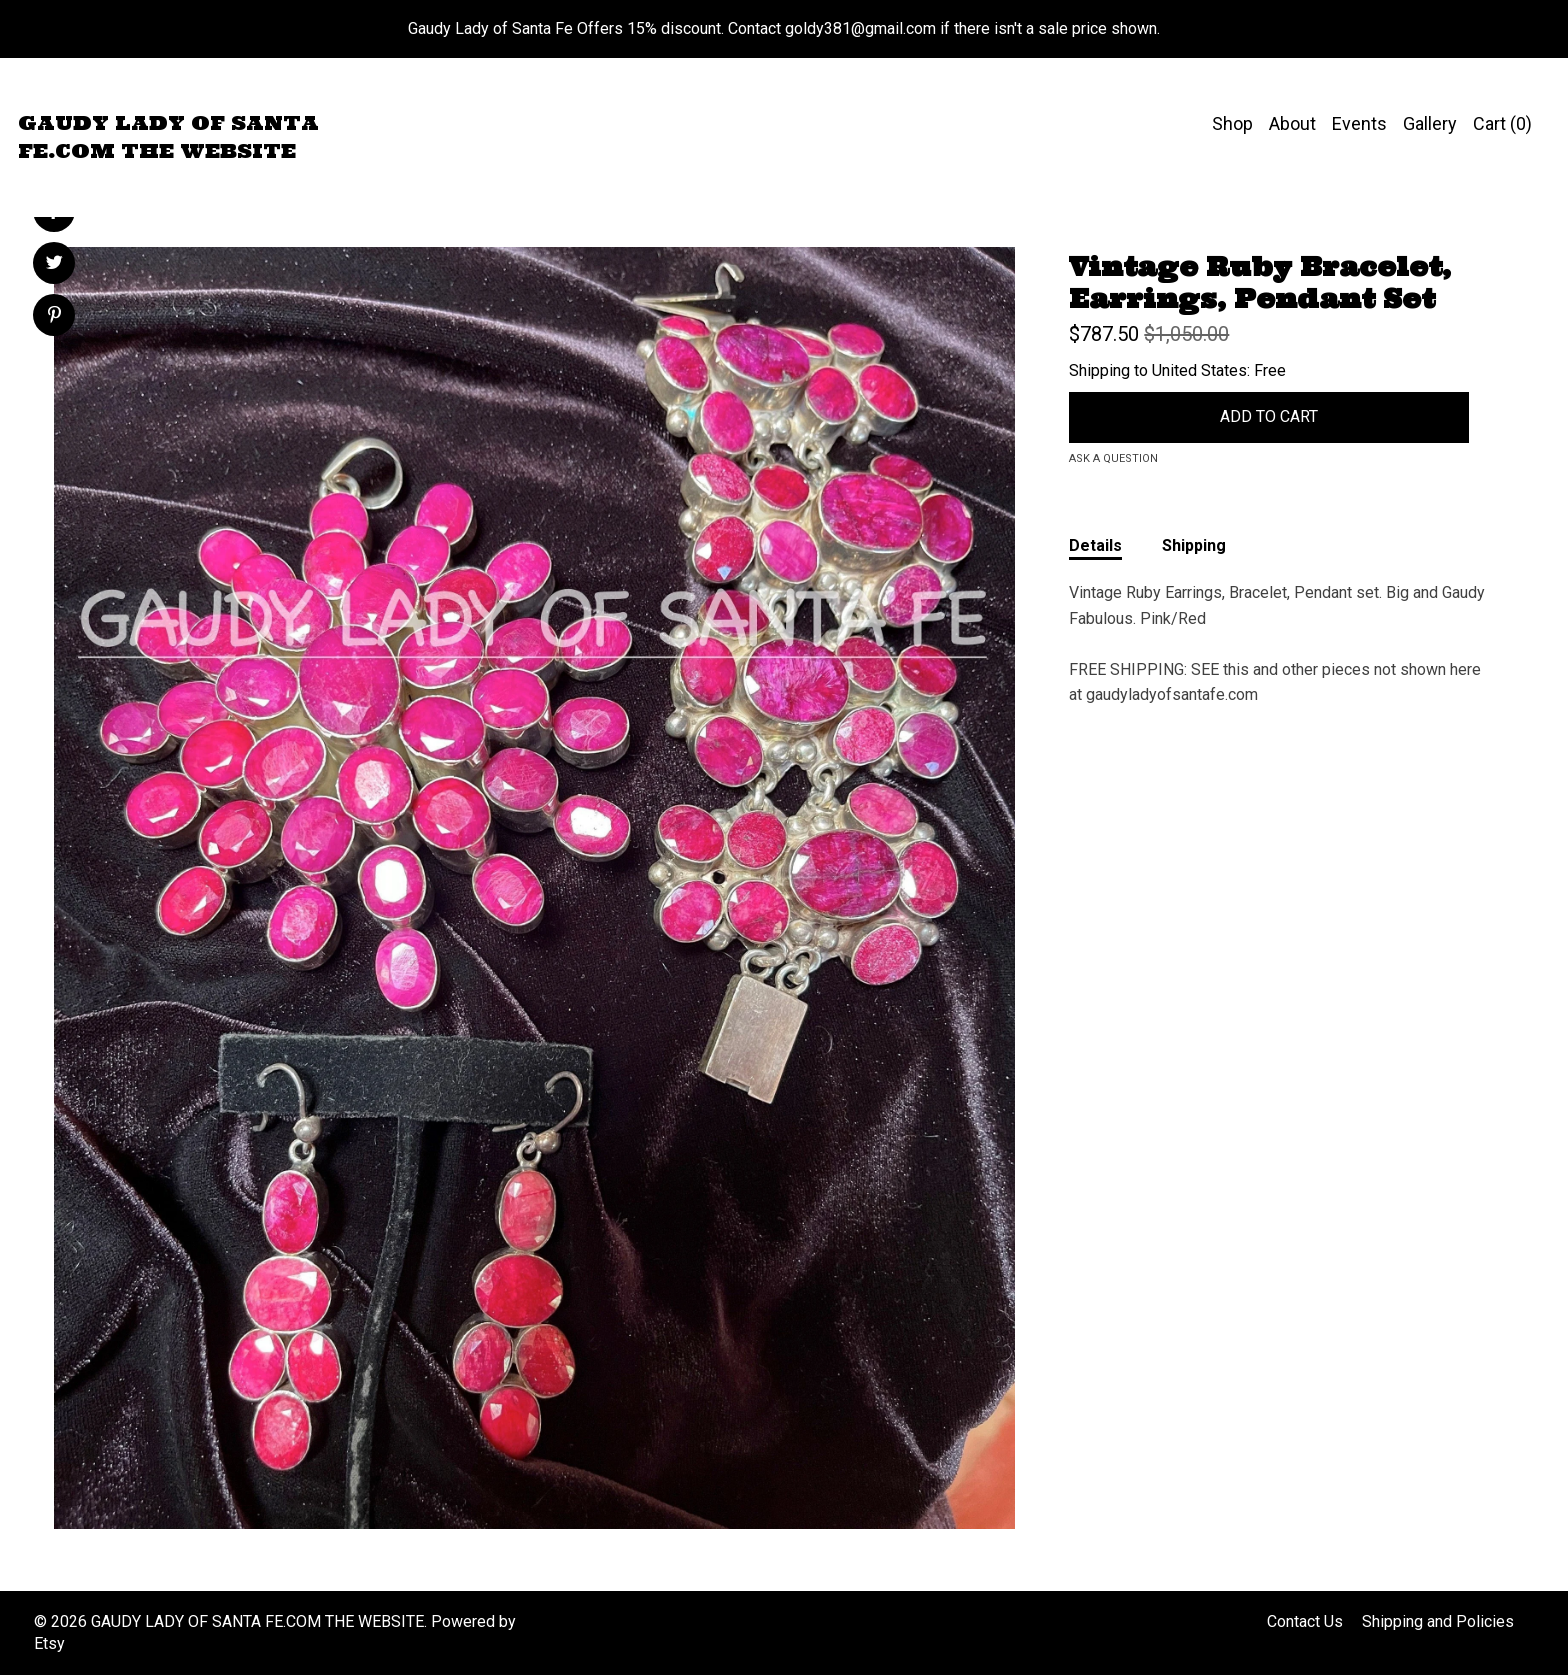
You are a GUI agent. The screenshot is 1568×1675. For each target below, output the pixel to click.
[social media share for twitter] (54, 265)
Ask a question (1113, 458)
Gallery (1430, 123)
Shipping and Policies (1438, 1621)
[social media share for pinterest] (54, 317)
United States (1199, 370)
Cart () (1502, 123)
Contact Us (1305, 1621)
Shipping (1194, 545)
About (1292, 123)
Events (1359, 123)
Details (1095, 545)
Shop (1232, 123)
